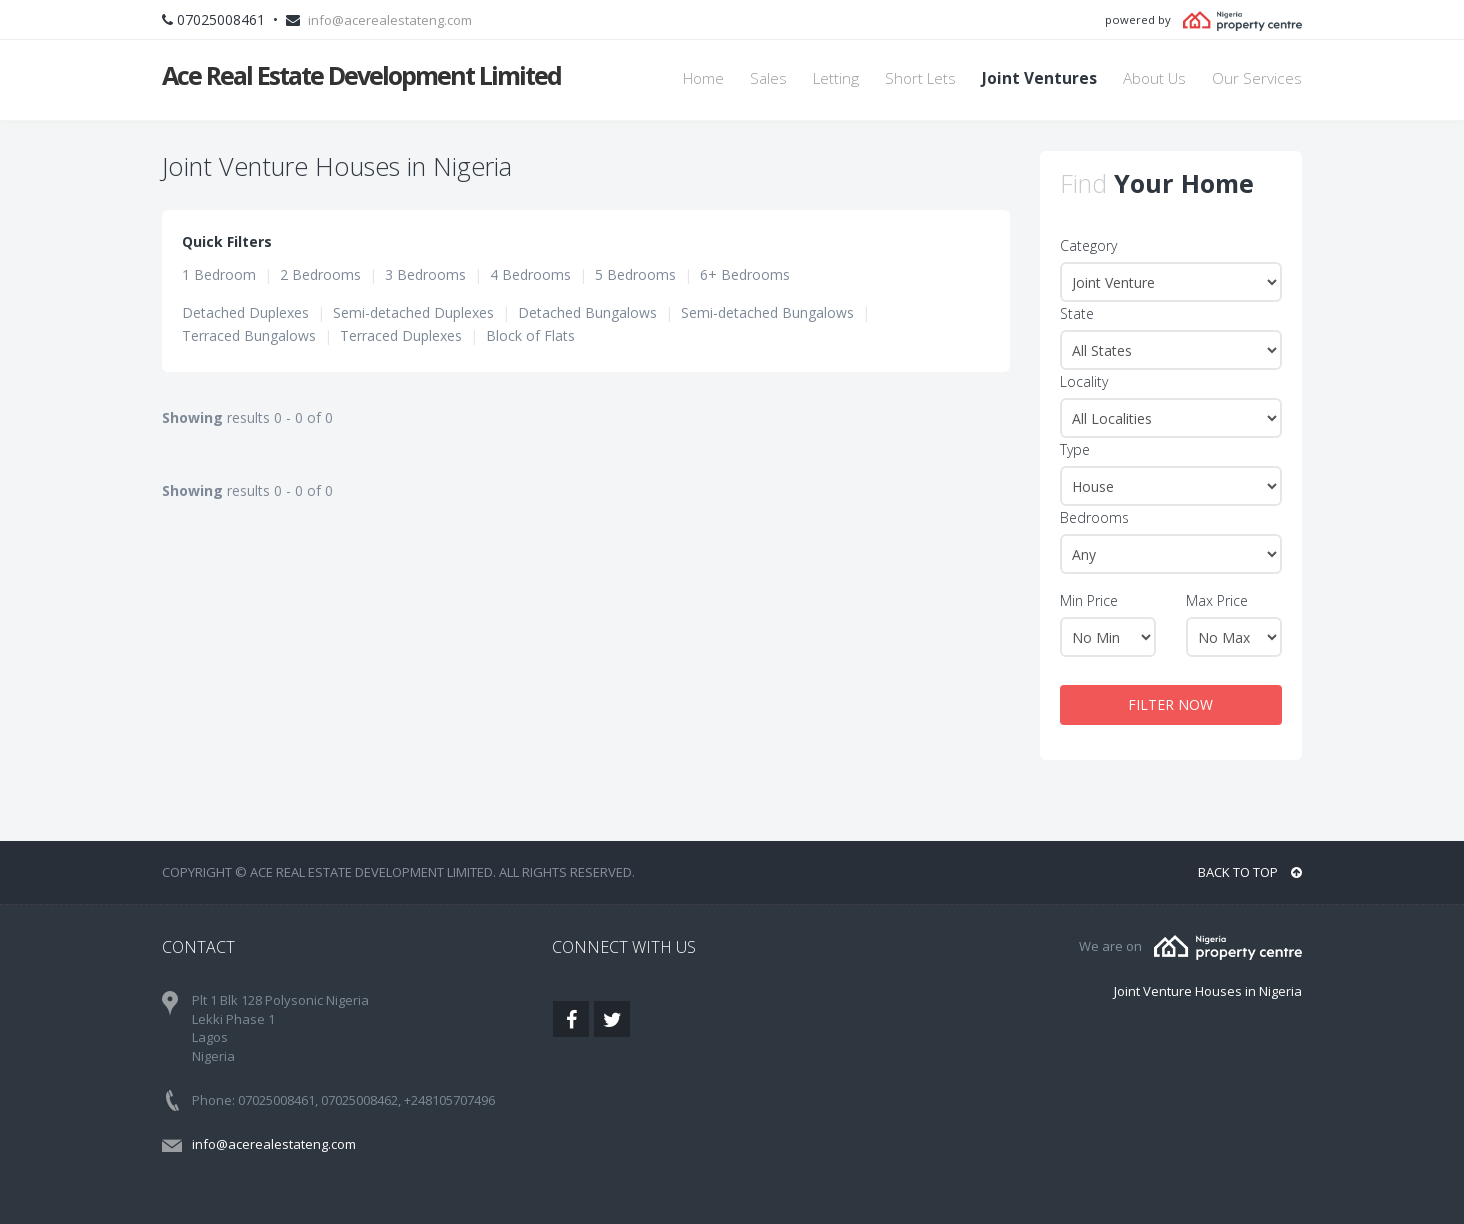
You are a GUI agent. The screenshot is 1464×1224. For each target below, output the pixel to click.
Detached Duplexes (245, 312)
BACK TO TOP (1250, 872)
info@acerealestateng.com (390, 20)
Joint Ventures (1039, 78)
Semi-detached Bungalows (767, 312)
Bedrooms (1094, 517)
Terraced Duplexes (401, 335)
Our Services (1257, 78)
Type (1075, 449)
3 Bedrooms (425, 274)
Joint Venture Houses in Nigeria (1208, 991)
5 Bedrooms (635, 274)
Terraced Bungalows (249, 335)
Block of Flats (530, 335)
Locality (1084, 381)
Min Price (1089, 600)
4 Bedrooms (530, 274)
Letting (836, 78)
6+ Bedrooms (745, 274)
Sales (768, 78)
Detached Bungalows (587, 312)
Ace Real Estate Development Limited (361, 75)
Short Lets (920, 78)
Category (1088, 245)
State (1077, 313)
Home (703, 78)
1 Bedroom (219, 274)
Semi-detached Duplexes (413, 312)
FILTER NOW (1170, 704)
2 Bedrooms (320, 274)
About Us (1154, 78)
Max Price (1217, 600)
